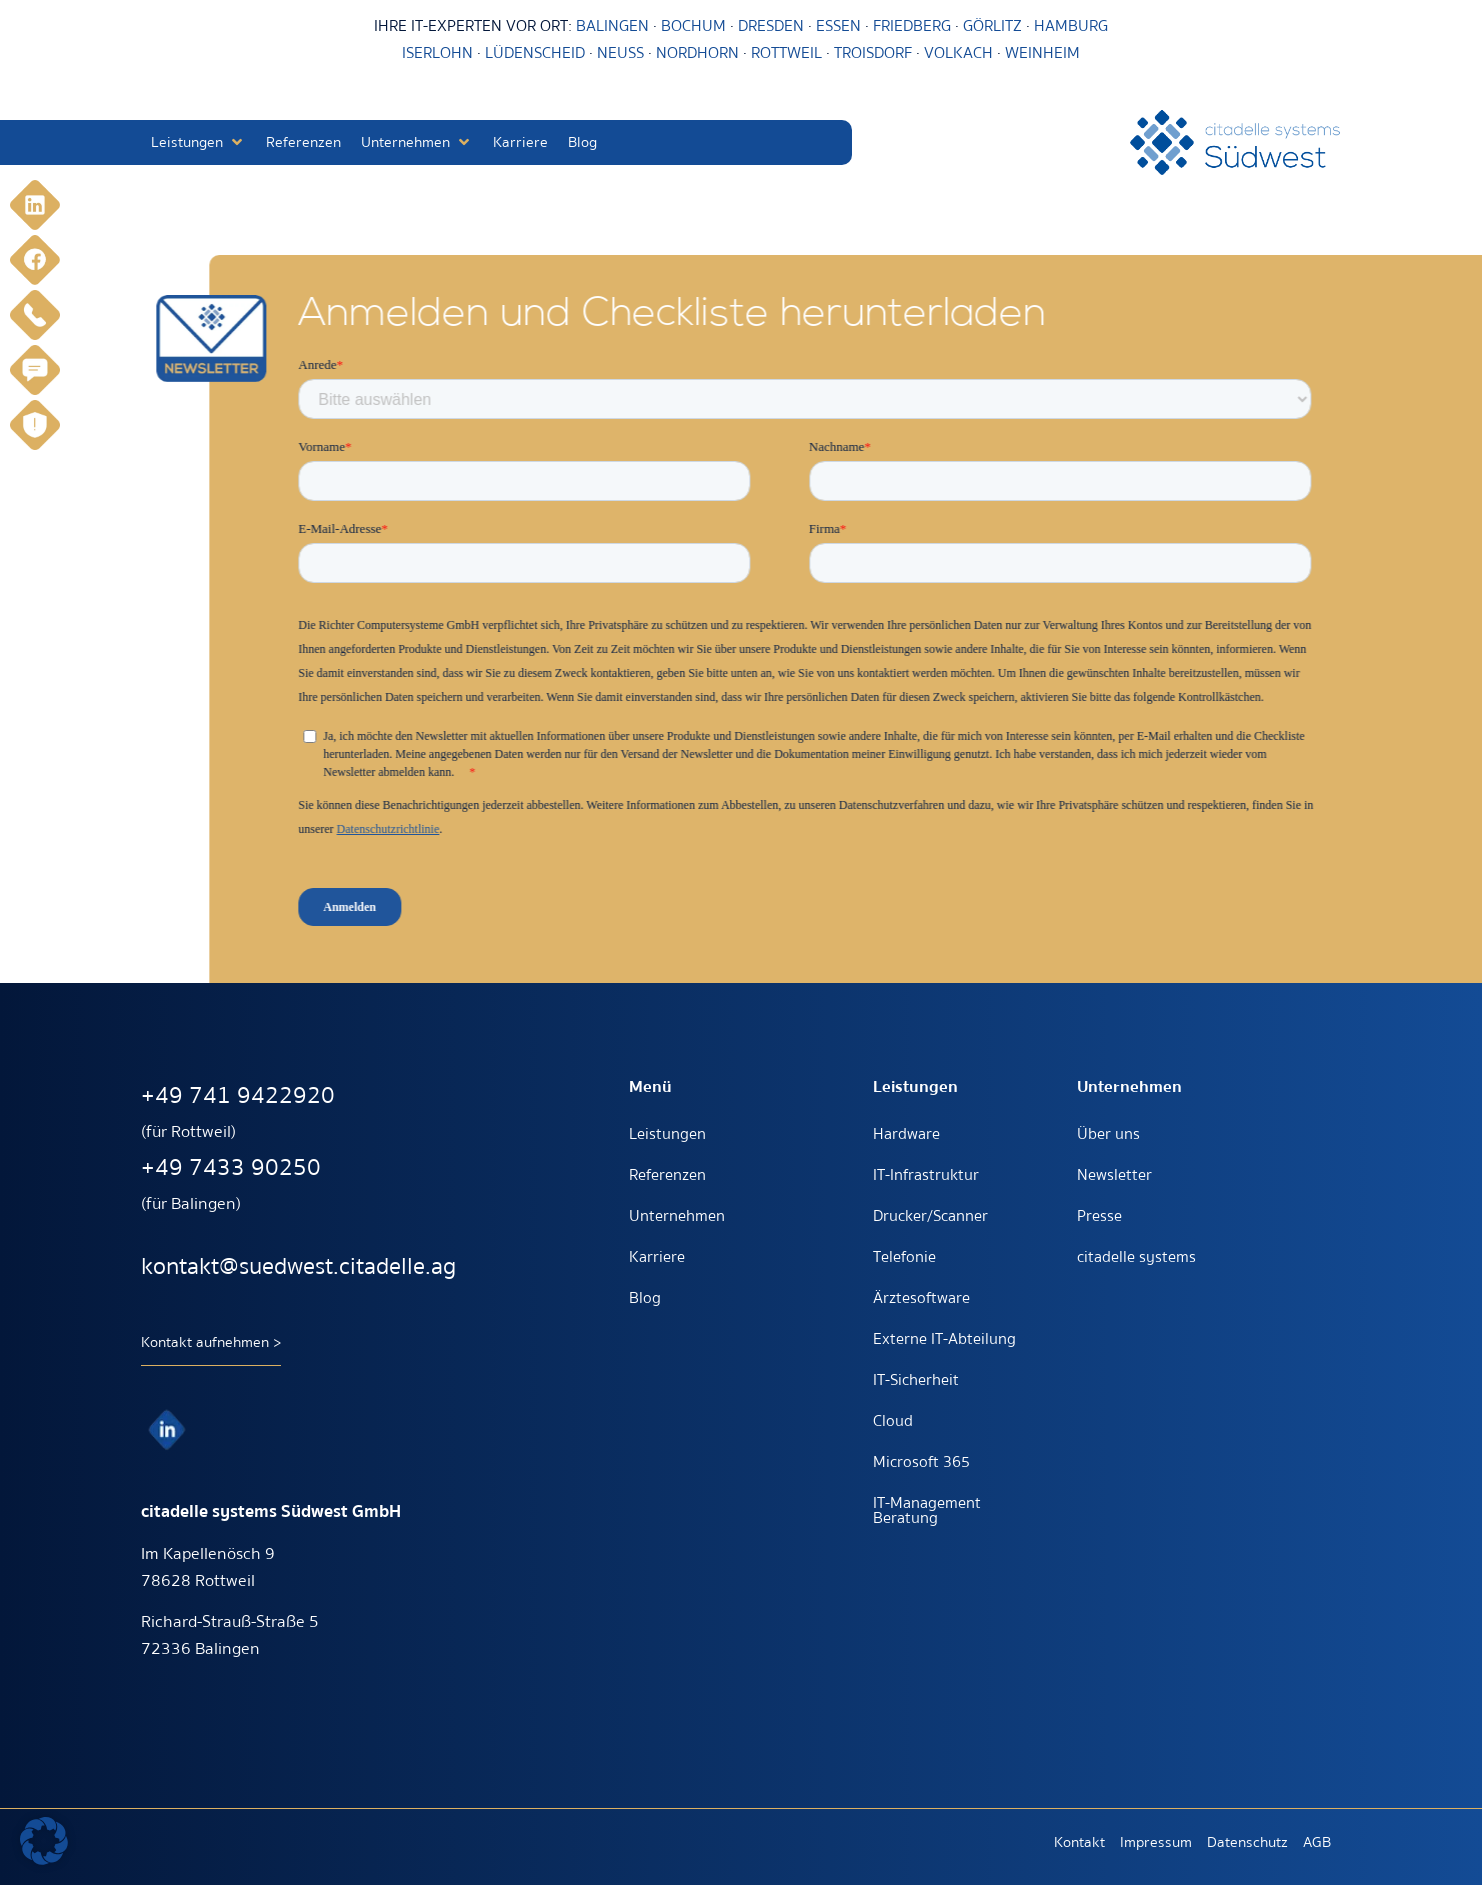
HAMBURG (1071, 26)
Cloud (893, 1421)
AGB (1317, 1842)
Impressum (1156, 1842)
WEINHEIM (1042, 53)
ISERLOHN (437, 53)
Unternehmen (677, 1216)
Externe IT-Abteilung (944, 1339)
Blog (645, 1298)
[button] (198, 142)
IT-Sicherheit (916, 1380)
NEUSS (620, 53)
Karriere (657, 1257)
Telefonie (904, 1257)
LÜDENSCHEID (535, 53)
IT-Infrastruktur (926, 1175)
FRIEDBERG (912, 26)
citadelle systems (1136, 1257)
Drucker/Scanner (930, 1216)
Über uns (1108, 1134)
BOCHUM (693, 26)
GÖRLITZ (994, 26)
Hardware (906, 1134)
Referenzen (667, 1175)
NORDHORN (697, 53)
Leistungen (667, 1134)
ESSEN (838, 26)
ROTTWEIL (786, 53)
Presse (1099, 1216)
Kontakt (1079, 1842)
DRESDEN (771, 26)
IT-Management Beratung (927, 1510)
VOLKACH (960, 53)
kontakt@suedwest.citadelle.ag (298, 1266)
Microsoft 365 (921, 1462)
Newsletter (1114, 1175)
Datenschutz (1247, 1842)
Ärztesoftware (921, 1298)
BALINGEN (612, 26)
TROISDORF (873, 53)
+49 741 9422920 (238, 1095)
